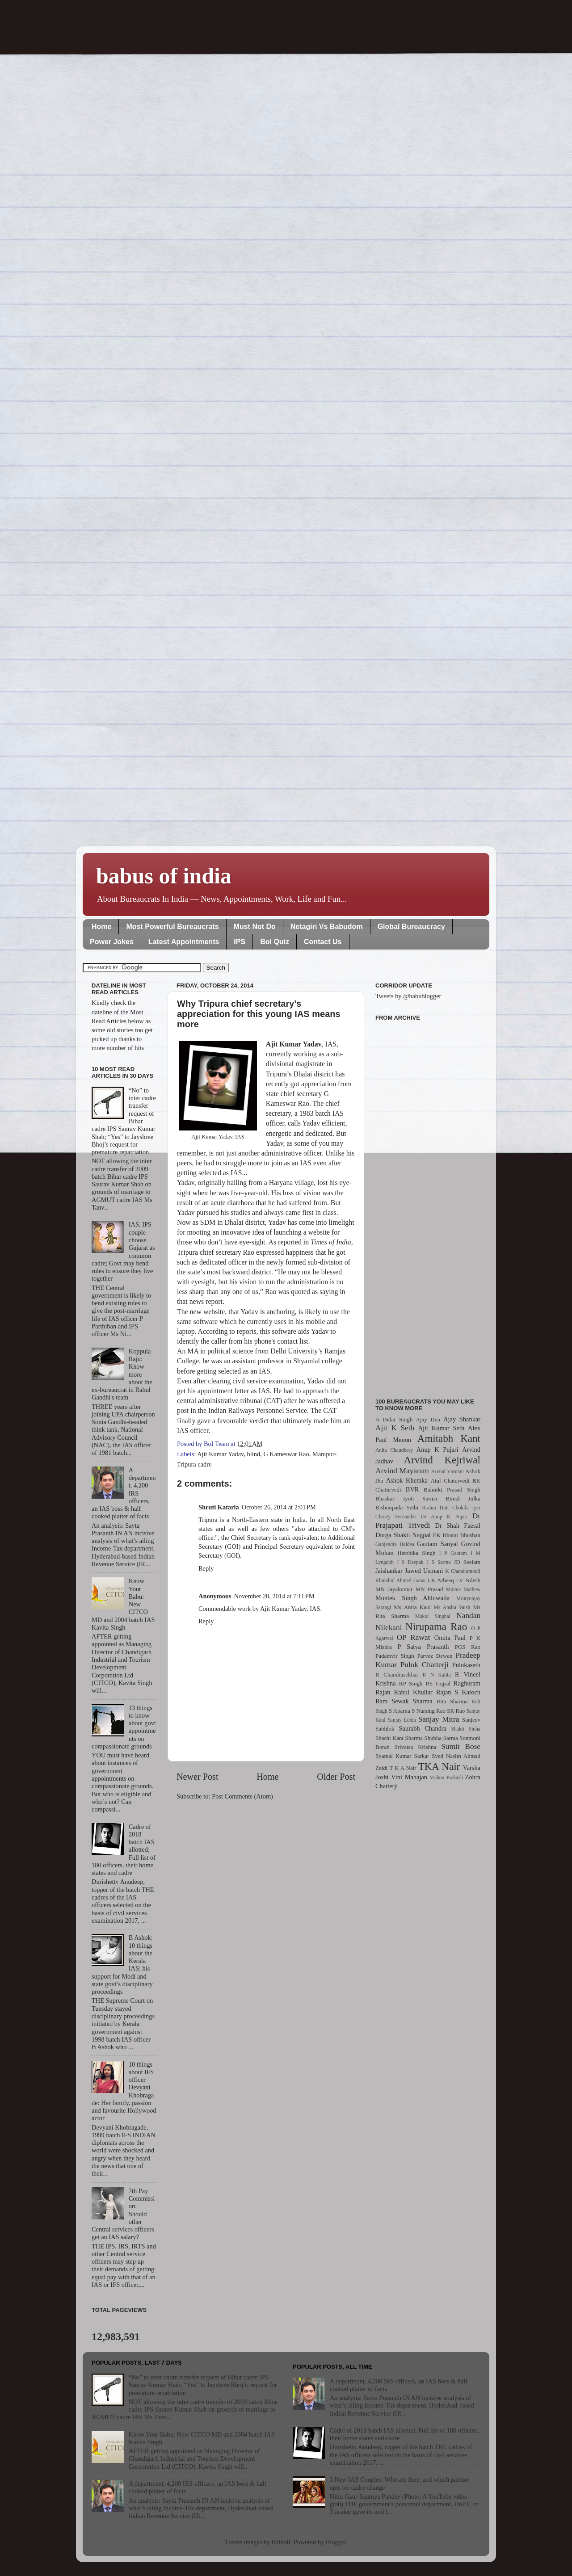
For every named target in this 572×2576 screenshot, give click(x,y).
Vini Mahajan (409, 1777)
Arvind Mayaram (402, 1471)
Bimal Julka (463, 1498)
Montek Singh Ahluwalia (412, 1597)
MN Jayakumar (393, 1589)
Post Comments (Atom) (242, 1796)
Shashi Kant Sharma (399, 1738)
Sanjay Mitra (438, 1719)
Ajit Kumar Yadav (220, 1454)
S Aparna (399, 1710)
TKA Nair (439, 1766)
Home (101, 926)
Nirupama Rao (436, 1626)
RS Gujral (437, 1683)
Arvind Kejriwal (442, 1460)
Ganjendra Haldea (394, 1544)
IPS (239, 942)
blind (254, 1454)
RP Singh (411, 1683)
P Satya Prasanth (423, 1646)
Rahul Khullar (413, 1692)
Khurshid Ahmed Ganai (400, 1580)
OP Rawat (413, 1637)
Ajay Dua (428, 1419)
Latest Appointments (183, 942)
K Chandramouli (462, 1571)
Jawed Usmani (424, 1570)
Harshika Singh (416, 1553)
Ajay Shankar (461, 1419)
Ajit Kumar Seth (441, 1428)
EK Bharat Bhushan (456, 1535)
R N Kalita (437, 1674)
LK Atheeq (441, 1580)
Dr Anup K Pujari (444, 1516)
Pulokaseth (466, 1664)
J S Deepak (410, 1562)
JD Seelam (467, 1562)
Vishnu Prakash (446, 1777)
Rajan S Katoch (458, 1692)
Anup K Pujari (437, 1449)
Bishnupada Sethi (396, 1507)
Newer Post (198, 1777)
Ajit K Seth (394, 1428)
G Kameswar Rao (286, 1454)
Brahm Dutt (435, 1507)
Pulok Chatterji (424, 1664)
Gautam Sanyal (437, 1543)
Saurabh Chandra (422, 1728)
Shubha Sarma (441, 1738)
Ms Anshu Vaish (452, 1607)
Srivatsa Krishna (416, 1747)
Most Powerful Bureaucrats (172, 926)
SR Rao (456, 1710)
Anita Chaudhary (394, 1450)
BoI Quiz (274, 942)
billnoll (281, 2542)
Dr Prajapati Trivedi (427, 1521)
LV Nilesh (468, 1580)
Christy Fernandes (395, 1516)
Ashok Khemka (407, 1480)
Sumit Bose (460, 1746)
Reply (206, 1568)
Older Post (336, 1777)
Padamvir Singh (394, 1655)
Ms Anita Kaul (412, 1607)
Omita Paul (450, 1637)
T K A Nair (402, 1768)
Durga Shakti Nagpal (403, 1534)
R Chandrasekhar (396, 1674)
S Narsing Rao (429, 1710)
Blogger (336, 2542)
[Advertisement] (427, 1204)
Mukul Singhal (432, 1616)
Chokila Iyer (466, 1507)
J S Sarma (438, 1562)
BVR (412, 1489)
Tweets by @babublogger (408, 996)
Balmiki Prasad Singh (452, 1489)
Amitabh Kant (448, 1438)
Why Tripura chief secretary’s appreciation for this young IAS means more (259, 1014)
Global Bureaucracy (411, 926)
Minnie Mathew (463, 1589)
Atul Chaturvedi (450, 1480)
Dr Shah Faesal (457, 1525)
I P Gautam (453, 1553)
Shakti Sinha (465, 1728)
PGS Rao (467, 1646)
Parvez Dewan (435, 1655)
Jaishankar (389, 1570)
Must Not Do (255, 926)
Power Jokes (112, 942)
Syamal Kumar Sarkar (402, 1755)
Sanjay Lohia (401, 1720)
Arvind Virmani (447, 1471)
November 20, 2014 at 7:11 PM (274, 1596)
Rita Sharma (452, 1701)
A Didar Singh (393, 1419)
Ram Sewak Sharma (404, 1701)
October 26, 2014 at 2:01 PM (279, 1507)
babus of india (163, 875)
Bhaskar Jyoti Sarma (406, 1498)
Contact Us (322, 942)
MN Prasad (429, 1589)
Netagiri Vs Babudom (326, 926)
